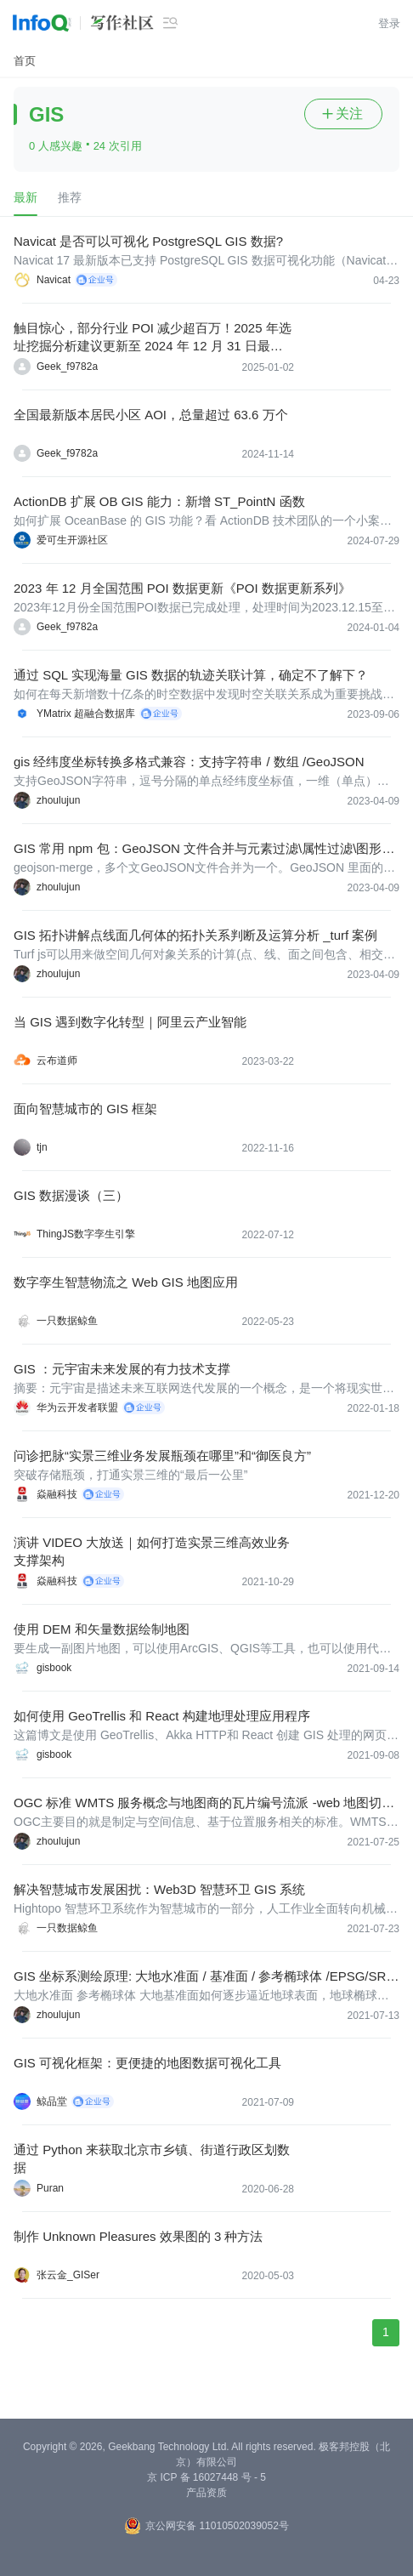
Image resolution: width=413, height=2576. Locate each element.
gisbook (54, 1668)
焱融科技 (57, 1494)
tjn (42, 1147)
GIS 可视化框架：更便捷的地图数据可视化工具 (147, 2063)
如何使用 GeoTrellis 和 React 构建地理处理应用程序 (162, 1716)
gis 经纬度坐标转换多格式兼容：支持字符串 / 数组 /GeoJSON (189, 761)
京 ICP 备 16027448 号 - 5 (206, 2477)
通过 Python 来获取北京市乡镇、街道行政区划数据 (152, 2158)
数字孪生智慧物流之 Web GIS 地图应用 (126, 1282)
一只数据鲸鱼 (67, 1321)
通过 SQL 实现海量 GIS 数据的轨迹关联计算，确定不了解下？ (191, 675)
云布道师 (57, 1060)
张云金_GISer (68, 2275)
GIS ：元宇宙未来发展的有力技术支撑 (122, 1369)
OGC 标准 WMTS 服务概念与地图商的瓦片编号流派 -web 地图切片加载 (204, 1803)
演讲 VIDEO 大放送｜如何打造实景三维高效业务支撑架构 (152, 1551)
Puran (50, 2188)
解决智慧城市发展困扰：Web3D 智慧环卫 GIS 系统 (159, 1889)
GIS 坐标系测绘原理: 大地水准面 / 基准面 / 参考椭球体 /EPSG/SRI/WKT (203, 1977)
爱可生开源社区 (72, 540)
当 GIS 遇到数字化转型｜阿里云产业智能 (130, 1022)
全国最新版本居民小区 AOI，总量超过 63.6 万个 (151, 414)
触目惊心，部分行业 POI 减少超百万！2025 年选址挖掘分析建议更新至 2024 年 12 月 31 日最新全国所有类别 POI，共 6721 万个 (152, 338)
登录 (389, 23)
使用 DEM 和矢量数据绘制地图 (102, 1629)
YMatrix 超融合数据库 (86, 713)
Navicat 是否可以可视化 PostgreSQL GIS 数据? (148, 241)
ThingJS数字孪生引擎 (86, 1234)
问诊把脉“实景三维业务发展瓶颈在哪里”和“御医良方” (162, 1455)
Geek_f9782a (67, 366)
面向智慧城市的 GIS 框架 (85, 1108)
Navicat (54, 280)
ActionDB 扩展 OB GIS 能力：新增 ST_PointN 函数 (159, 501)
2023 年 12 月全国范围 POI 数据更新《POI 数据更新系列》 (182, 588)
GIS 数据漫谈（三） (71, 1195)
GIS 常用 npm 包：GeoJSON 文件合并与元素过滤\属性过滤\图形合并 (204, 849)
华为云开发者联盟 (77, 1407)
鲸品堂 (52, 2101)
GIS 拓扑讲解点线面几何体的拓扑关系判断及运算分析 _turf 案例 (195, 935)
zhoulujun (58, 800)
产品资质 (206, 2493)
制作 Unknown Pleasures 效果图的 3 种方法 (138, 2236)
